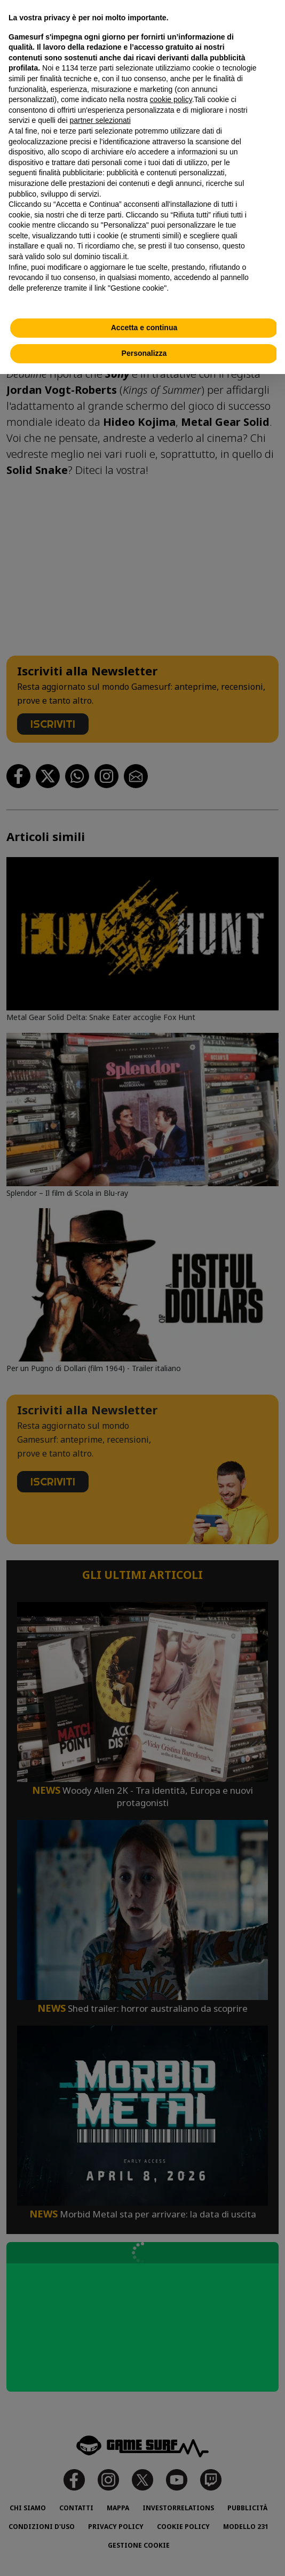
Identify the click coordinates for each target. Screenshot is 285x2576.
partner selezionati (99, 120)
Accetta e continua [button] (144, 327)
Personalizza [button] (144, 353)
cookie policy (171, 99)
